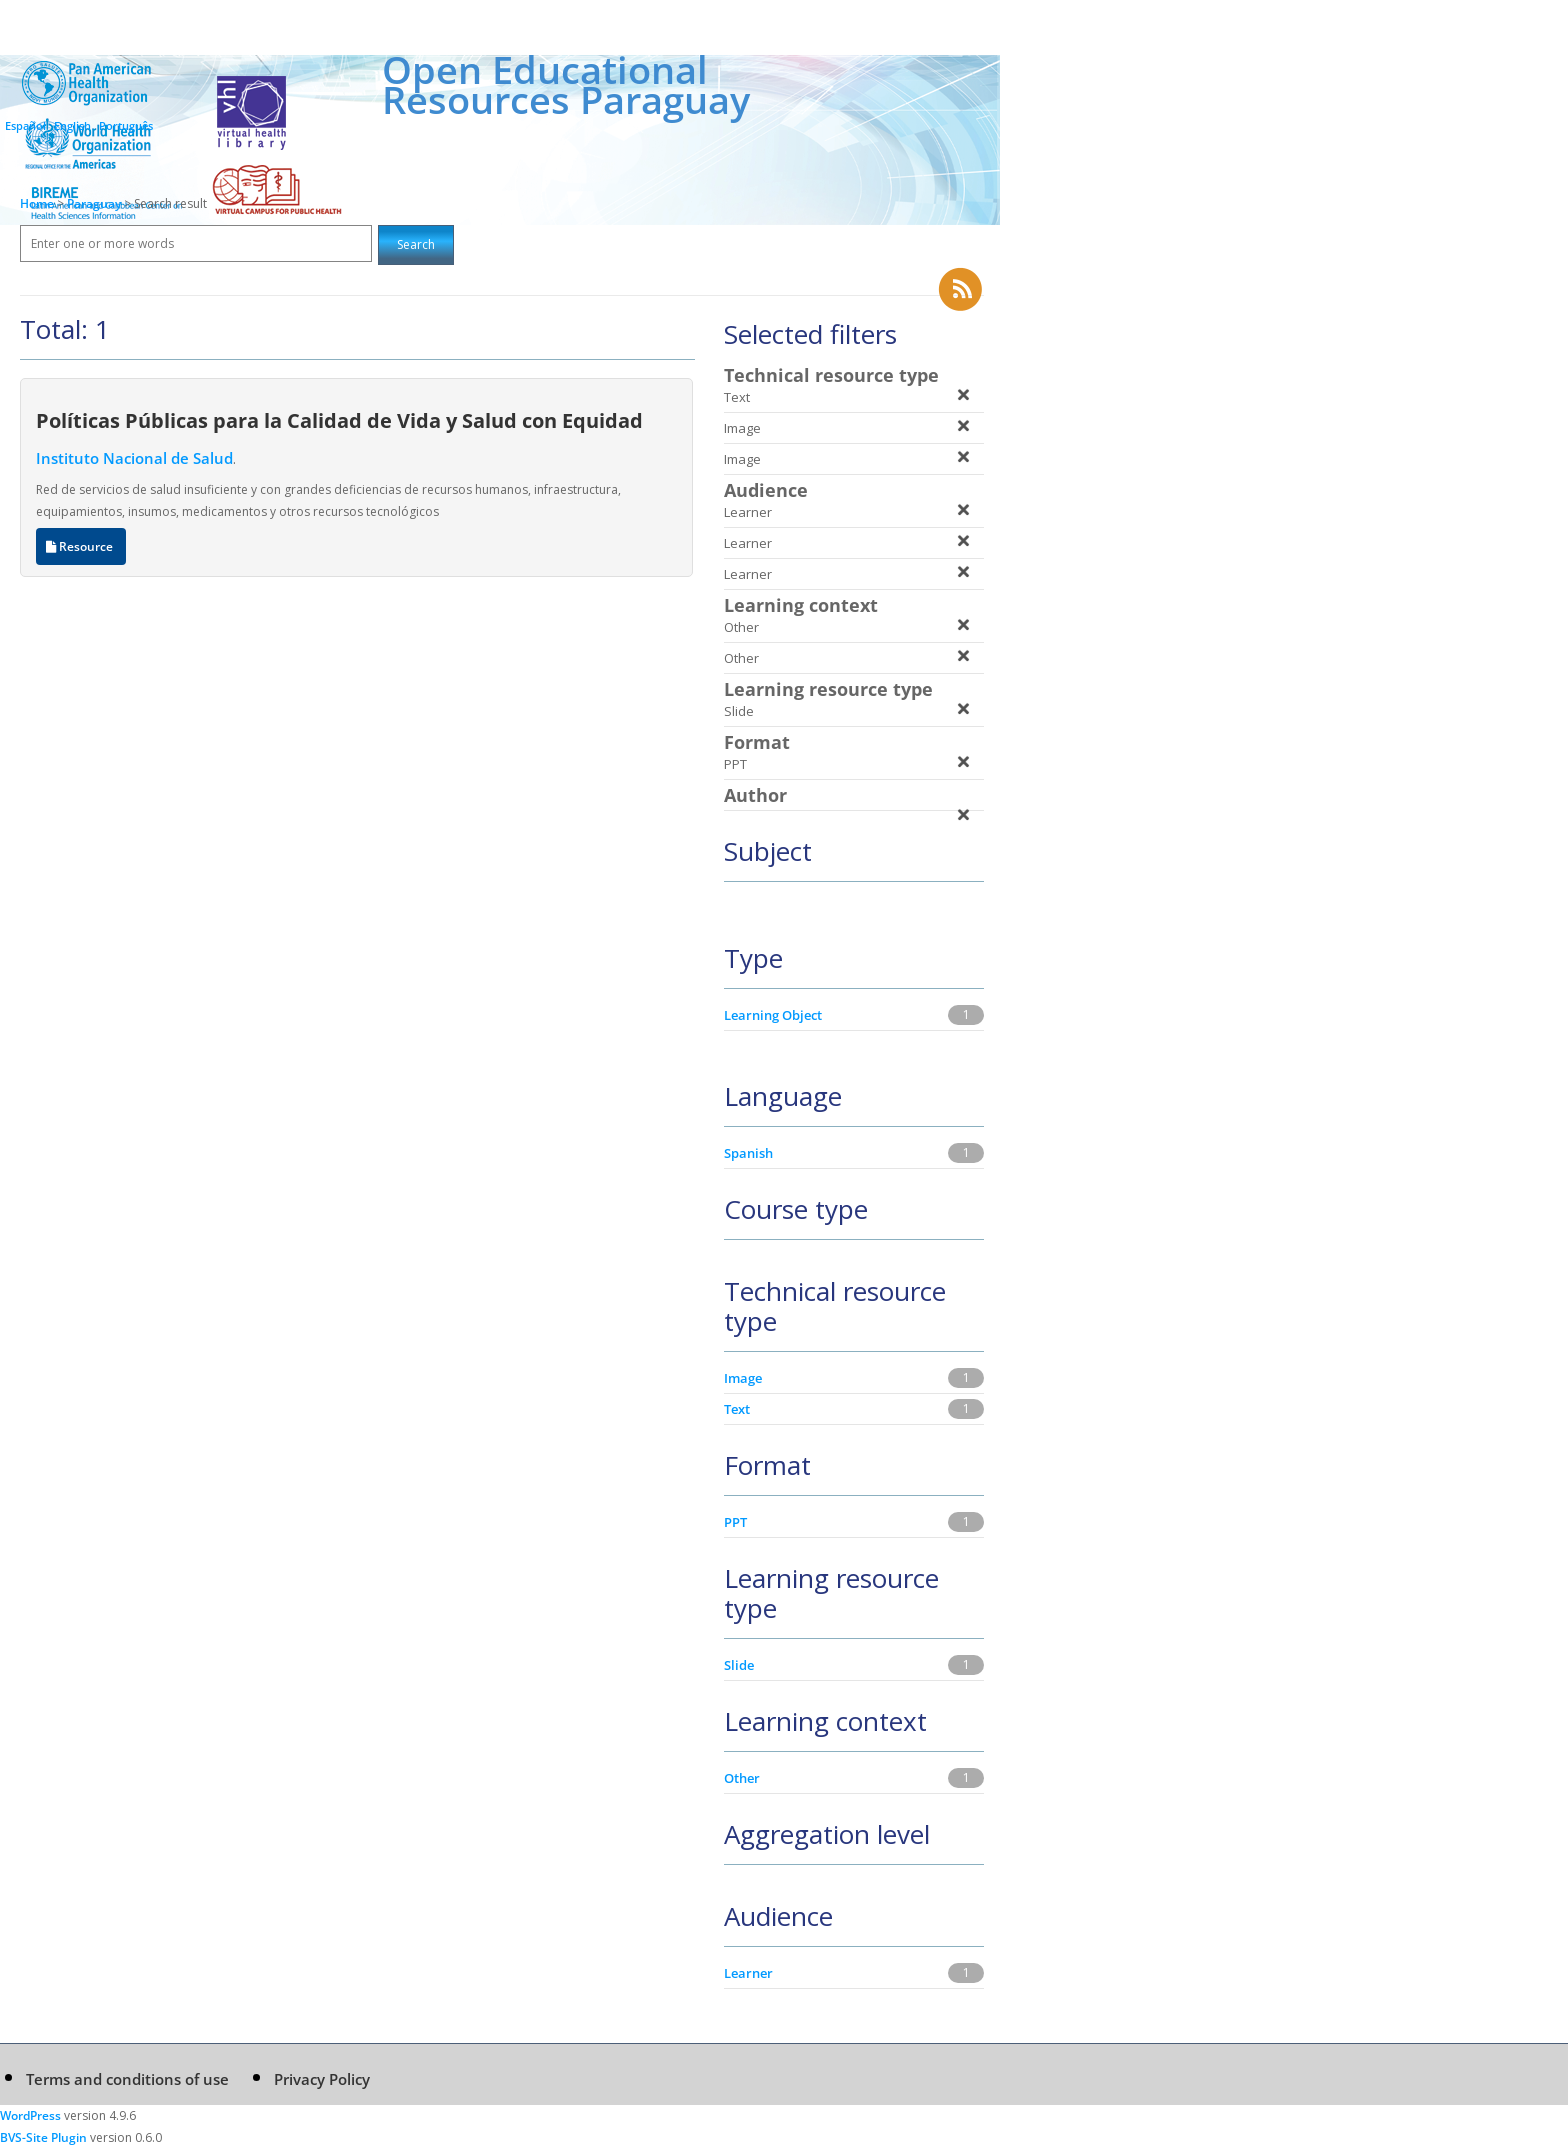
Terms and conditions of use (127, 2079)
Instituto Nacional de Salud (134, 458)
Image (743, 1378)
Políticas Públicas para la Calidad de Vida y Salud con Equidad (339, 420)
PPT (735, 1522)
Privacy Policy (322, 2079)
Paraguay (95, 203)
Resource (81, 546)
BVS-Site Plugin (43, 2137)
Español (25, 125)
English (72, 125)
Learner (748, 1973)
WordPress (30, 2115)
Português (126, 125)
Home (37, 203)
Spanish (748, 1153)
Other (742, 1778)
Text (737, 1409)
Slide (739, 1665)
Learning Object (773, 1015)
